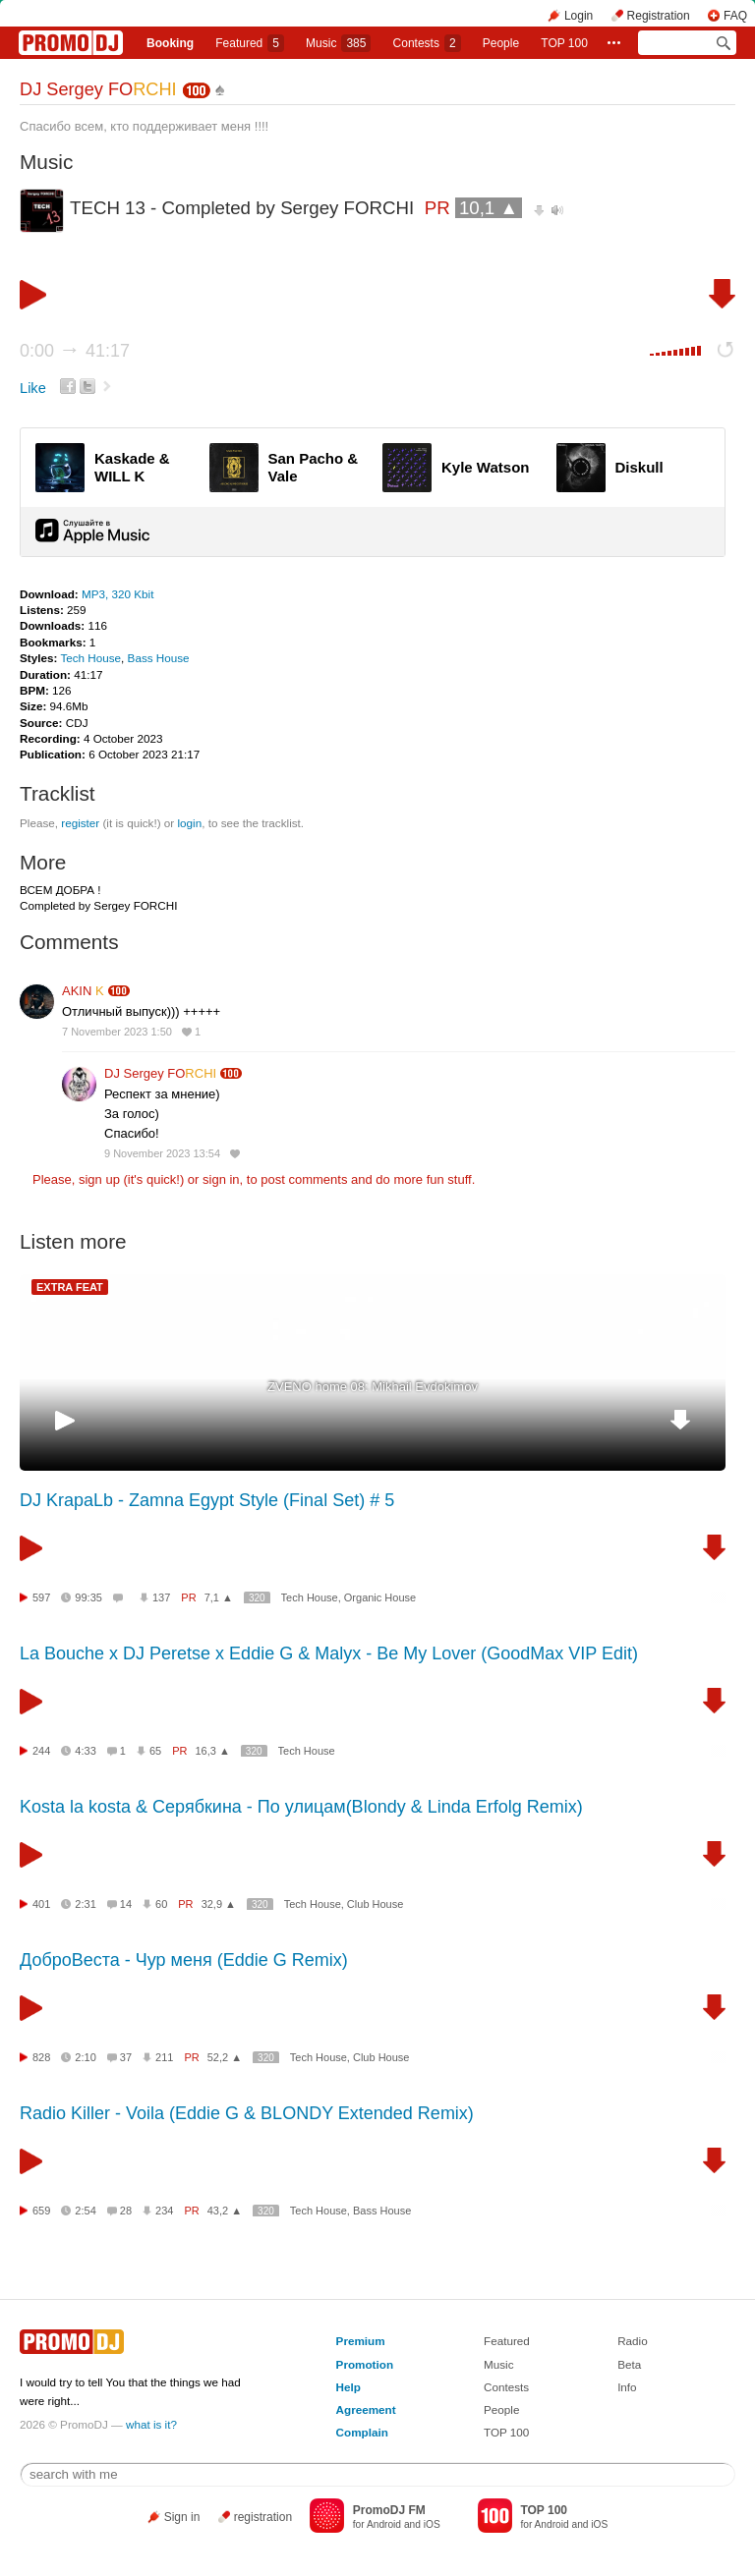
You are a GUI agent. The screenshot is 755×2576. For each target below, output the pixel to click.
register (80, 822)
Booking (170, 43)
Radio (632, 2340)
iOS (432, 2524)
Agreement (366, 2409)
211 (164, 2057)
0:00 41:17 (75, 351)
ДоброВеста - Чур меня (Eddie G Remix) (184, 1960)
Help (348, 2386)
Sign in (182, 2517)
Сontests (427, 43)
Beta (629, 2364)
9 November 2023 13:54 (162, 1153)
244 (41, 1751)
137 (161, 1597)
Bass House (159, 657)
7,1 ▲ (218, 1597)
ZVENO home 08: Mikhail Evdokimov (372, 1386)
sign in (221, 1179)
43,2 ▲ (224, 2210)
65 (155, 1751)
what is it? (151, 2424)
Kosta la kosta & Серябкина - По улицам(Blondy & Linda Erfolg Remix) (301, 1807)
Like (33, 388)
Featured (249, 43)
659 (41, 2210)
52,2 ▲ (224, 2057)
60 (161, 1904)
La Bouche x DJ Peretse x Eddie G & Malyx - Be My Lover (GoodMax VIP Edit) (329, 1653)
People (501, 43)
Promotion (364, 2364)
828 (41, 2057)
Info (627, 2386)
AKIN (83, 990)
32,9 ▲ (219, 1904)
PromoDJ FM (389, 2510)
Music (338, 43)
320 (257, 1598)
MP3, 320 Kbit (117, 594)
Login (578, 16)
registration (263, 2517)
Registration (658, 16)
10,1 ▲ (488, 207)
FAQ (735, 16)
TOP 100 (564, 43)
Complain (362, 2432)
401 (41, 1904)
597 (41, 1597)
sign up (99, 1179)
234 (164, 2210)
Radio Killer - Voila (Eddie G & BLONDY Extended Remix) (247, 2113)
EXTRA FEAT (69, 1287)
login (189, 822)
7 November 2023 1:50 (117, 1031)
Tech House (90, 657)
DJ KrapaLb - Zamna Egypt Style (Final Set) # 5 (207, 1500)
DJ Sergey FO (98, 89)
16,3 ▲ (213, 1751)
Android (384, 2524)
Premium (360, 2340)
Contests (506, 2386)
